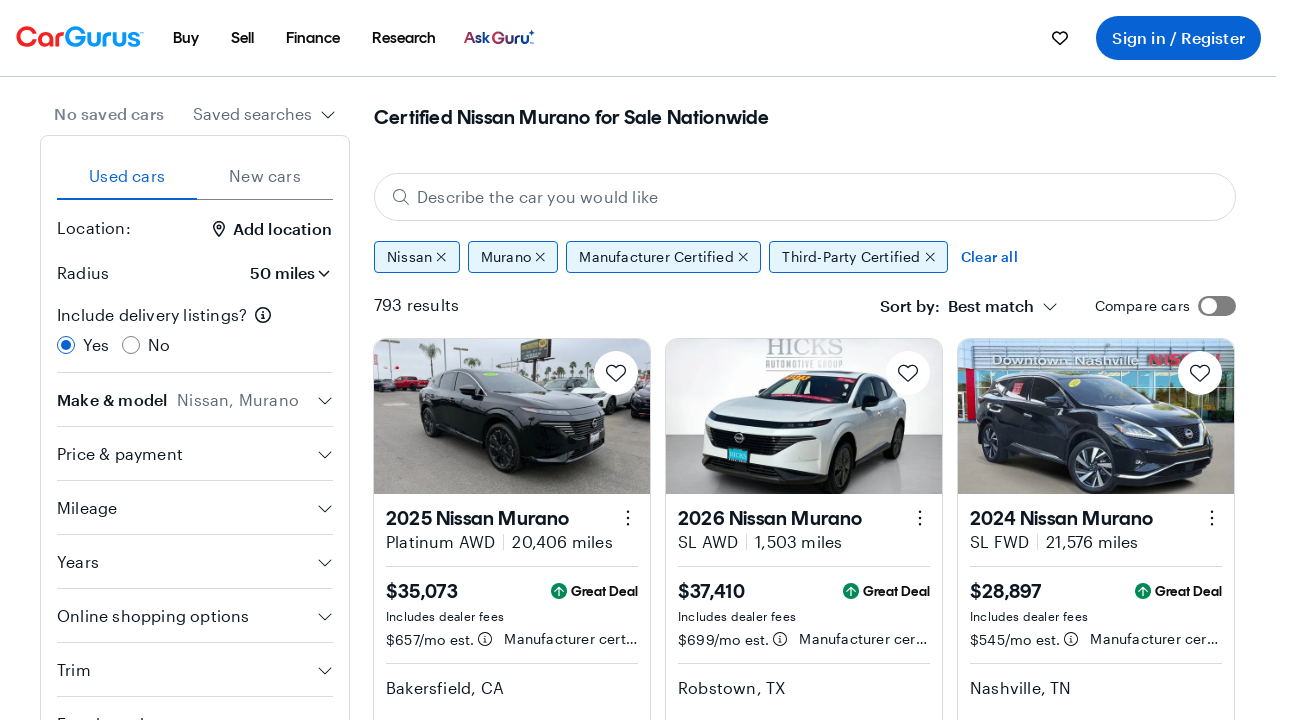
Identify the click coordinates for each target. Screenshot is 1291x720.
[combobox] (264, 114)
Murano (513, 257)
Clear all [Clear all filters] (989, 256)
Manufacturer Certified (663, 257)
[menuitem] (186, 38)
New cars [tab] (265, 175)
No (159, 344)
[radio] (66, 345)
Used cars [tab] (127, 175)
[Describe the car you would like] (805, 197)
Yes (96, 344)
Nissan (417, 257)
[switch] (1217, 306)
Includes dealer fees (445, 616)
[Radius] (284, 273)
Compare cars (1142, 305)
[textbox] (957, 306)
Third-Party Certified (858, 257)
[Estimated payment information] (485, 639)
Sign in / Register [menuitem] (1178, 37)
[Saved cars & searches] (1060, 38)
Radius (83, 272)
